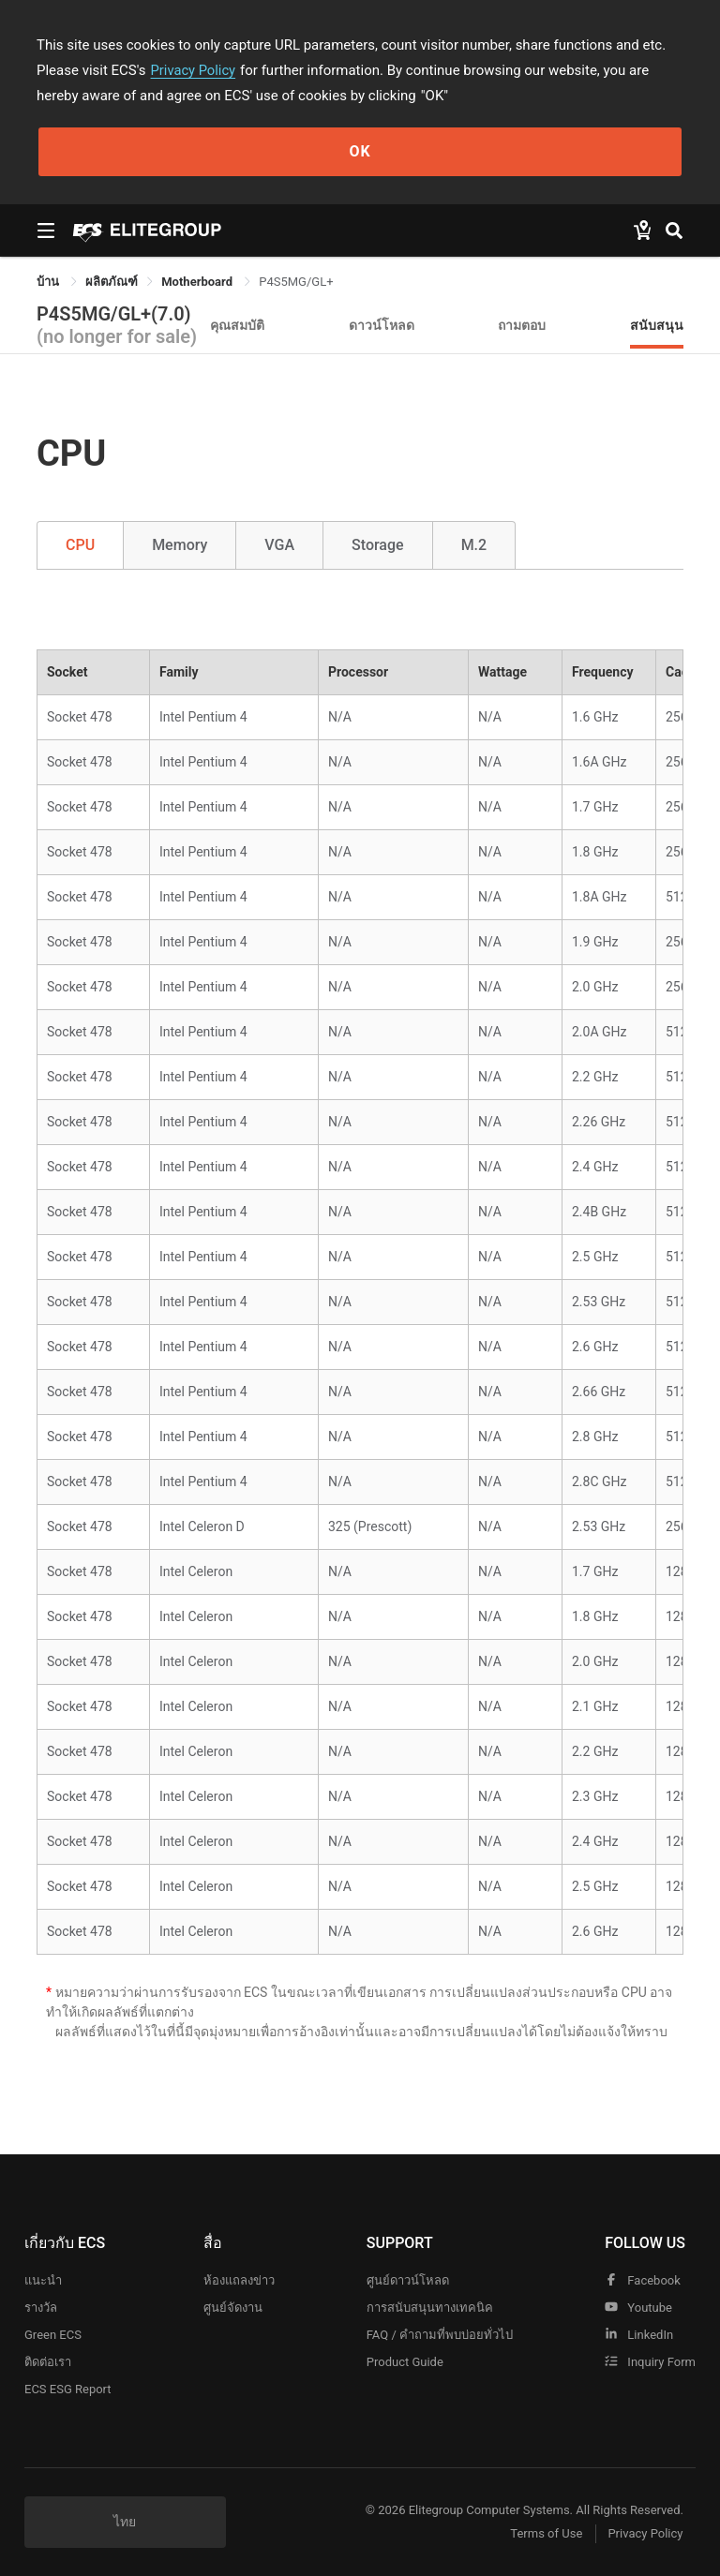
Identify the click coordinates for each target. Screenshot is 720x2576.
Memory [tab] (179, 545)
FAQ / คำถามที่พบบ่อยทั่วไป (440, 2335)
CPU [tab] (80, 545)
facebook (643, 2280)
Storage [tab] (378, 545)
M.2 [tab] (474, 545)
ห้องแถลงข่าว (239, 2280)
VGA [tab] (279, 545)
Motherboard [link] (198, 282)
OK (359, 151)
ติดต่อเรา (47, 2362)
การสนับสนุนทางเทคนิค (430, 2308)
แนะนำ (43, 2280)
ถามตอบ (522, 325)
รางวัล (40, 2308)
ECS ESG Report (68, 2389)
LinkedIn (639, 2335)
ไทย (124, 2521)
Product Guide (405, 2362)
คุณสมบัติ (237, 325)
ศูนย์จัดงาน (232, 2308)
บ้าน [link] (49, 282)
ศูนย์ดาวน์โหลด (408, 2280)
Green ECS (53, 2335)
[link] (111, 282)
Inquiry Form (650, 2362)
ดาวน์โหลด (381, 325)
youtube (638, 2308)
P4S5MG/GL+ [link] (296, 282)
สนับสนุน (656, 325)
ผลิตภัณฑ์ (111, 282)
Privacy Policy (194, 70)
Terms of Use (542, 2534)
